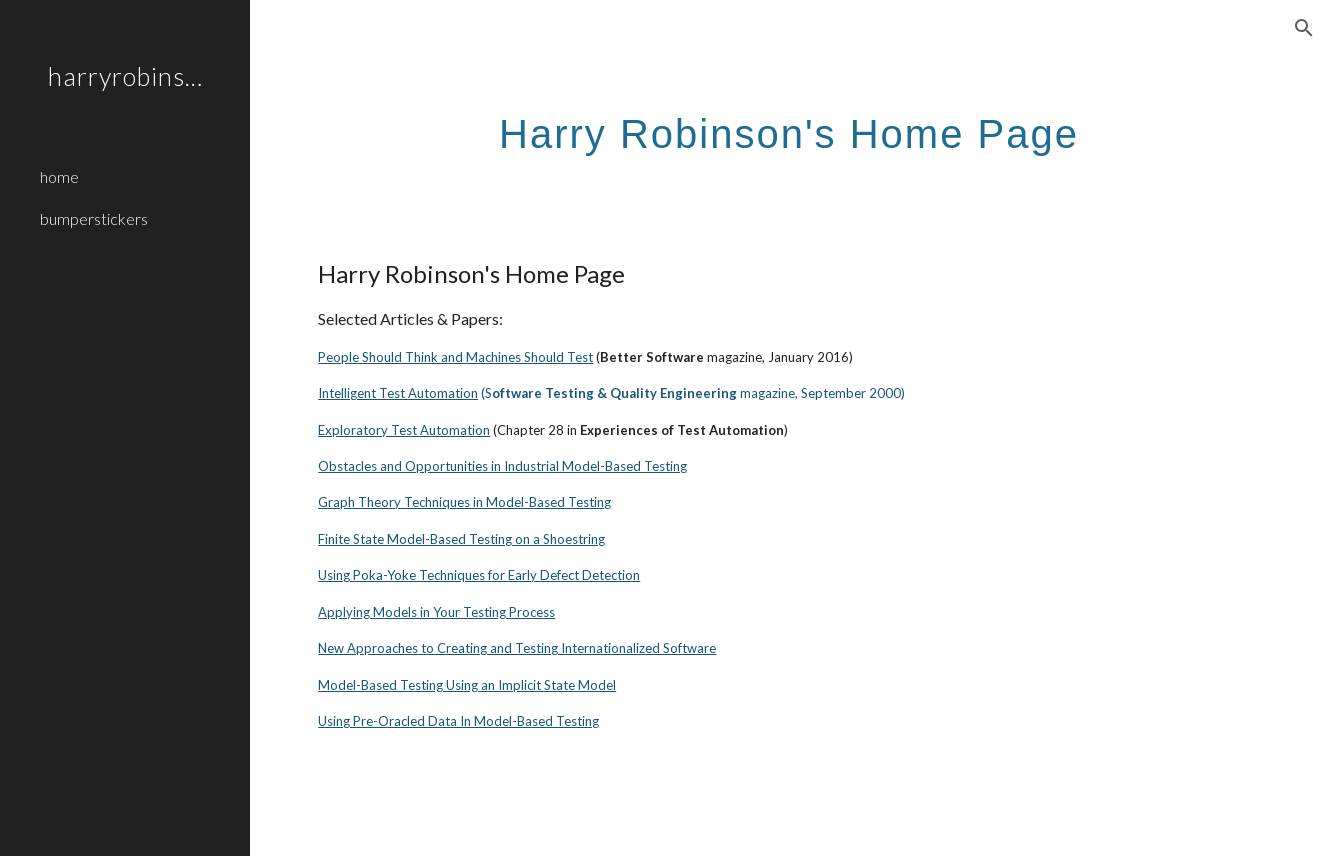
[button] (1304, 28)
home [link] (59, 176)
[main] (789, 125)
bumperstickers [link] (94, 218)
